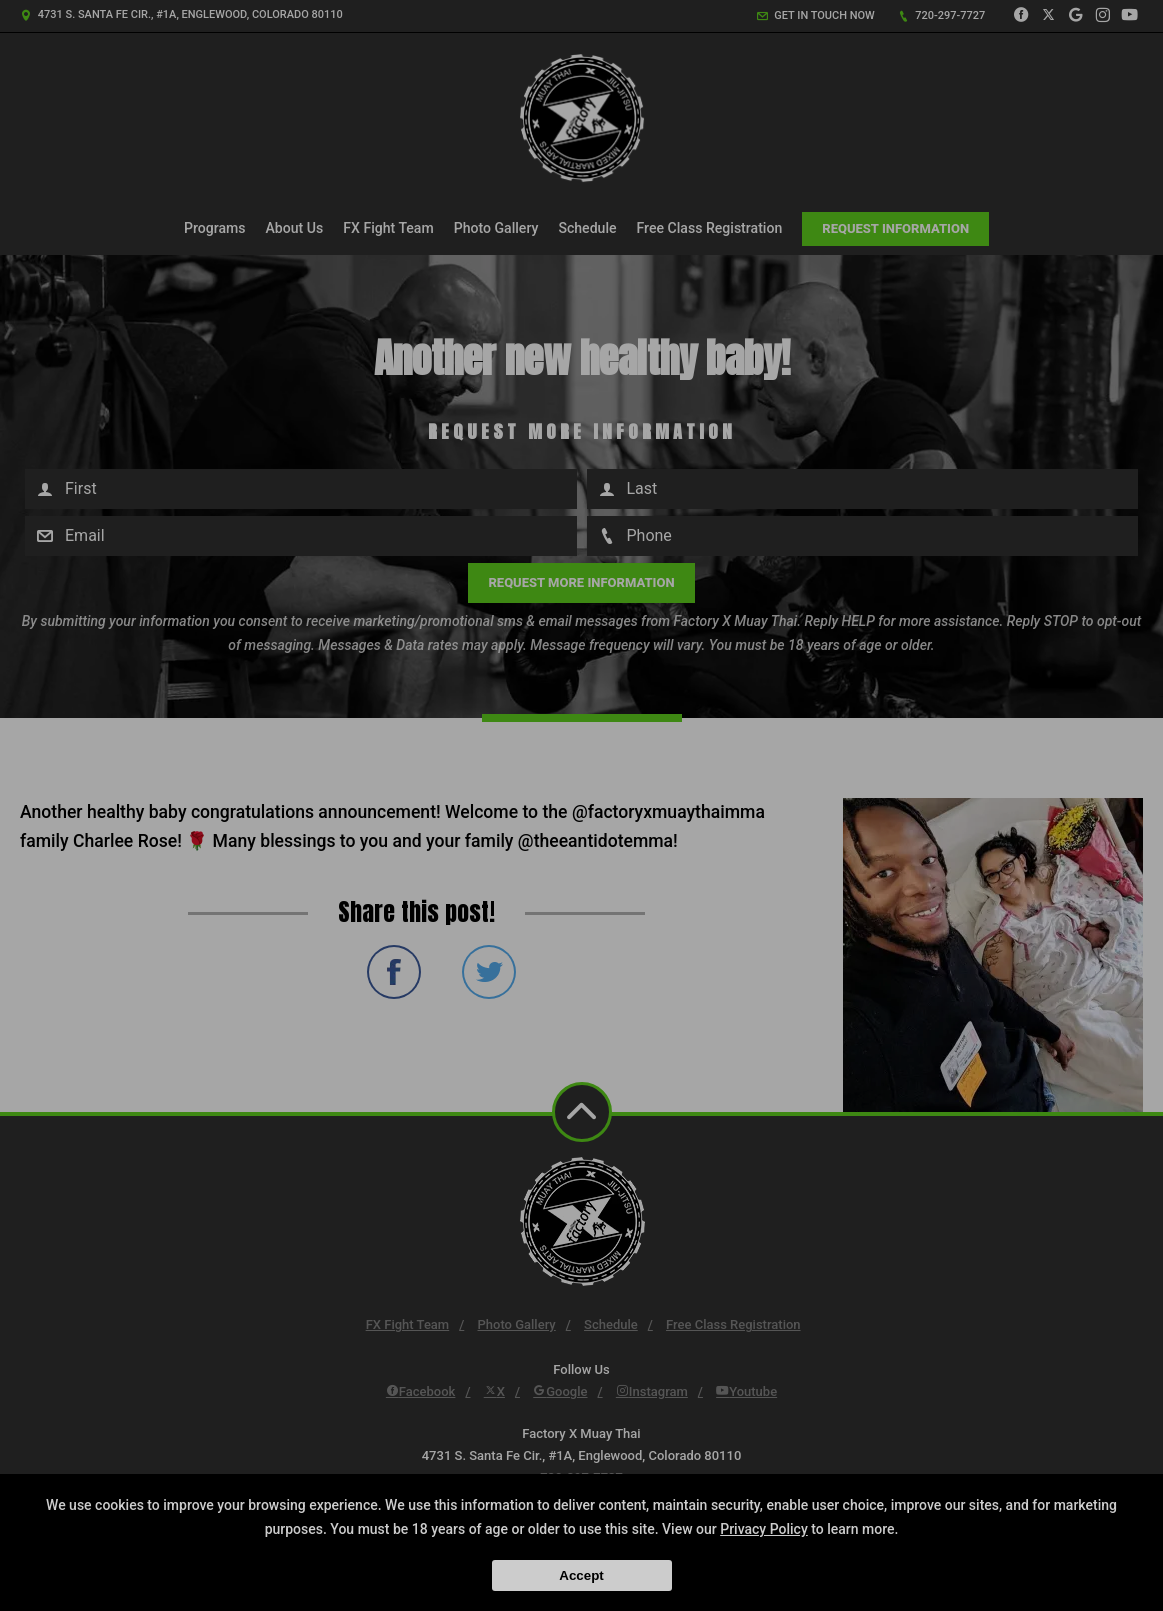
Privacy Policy (764, 1529)
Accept (581, 1575)
